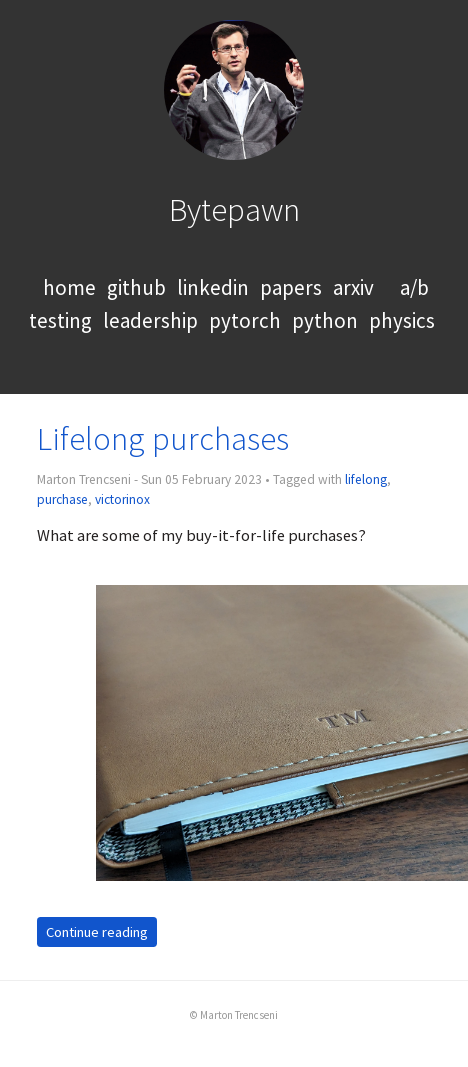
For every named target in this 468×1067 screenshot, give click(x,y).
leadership (150, 320)
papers (291, 287)
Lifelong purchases (163, 438)
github (136, 287)
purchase (62, 499)
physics (402, 320)
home (69, 287)
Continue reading (97, 932)
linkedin (213, 287)
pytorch (245, 320)
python (325, 320)
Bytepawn (234, 209)
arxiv (353, 287)
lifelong (366, 479)
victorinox (122, 499)
